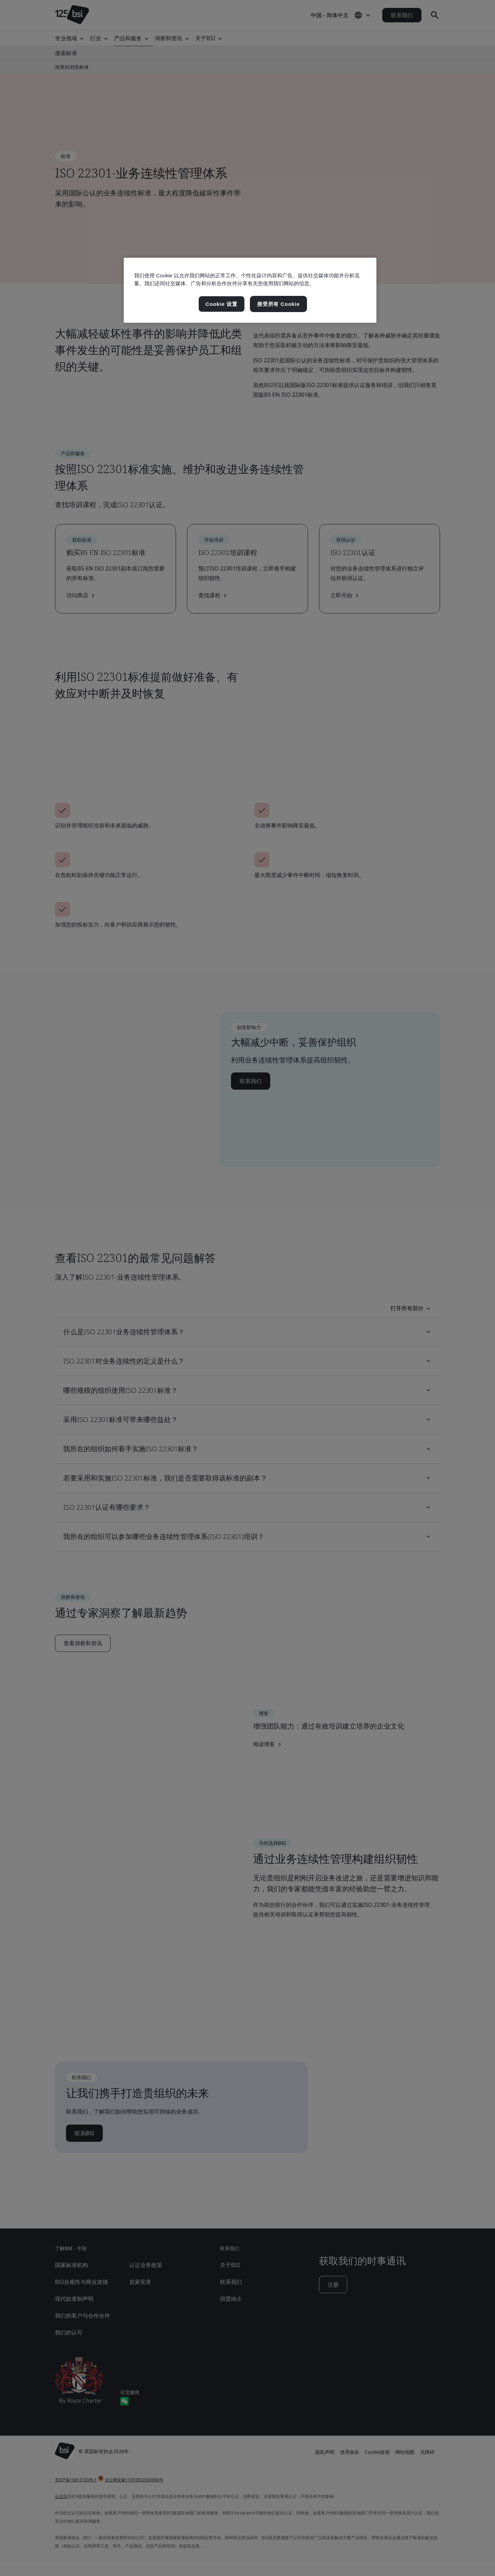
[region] (250, 290)
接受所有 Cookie (278, 304)
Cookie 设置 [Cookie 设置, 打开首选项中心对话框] (222, 304)
